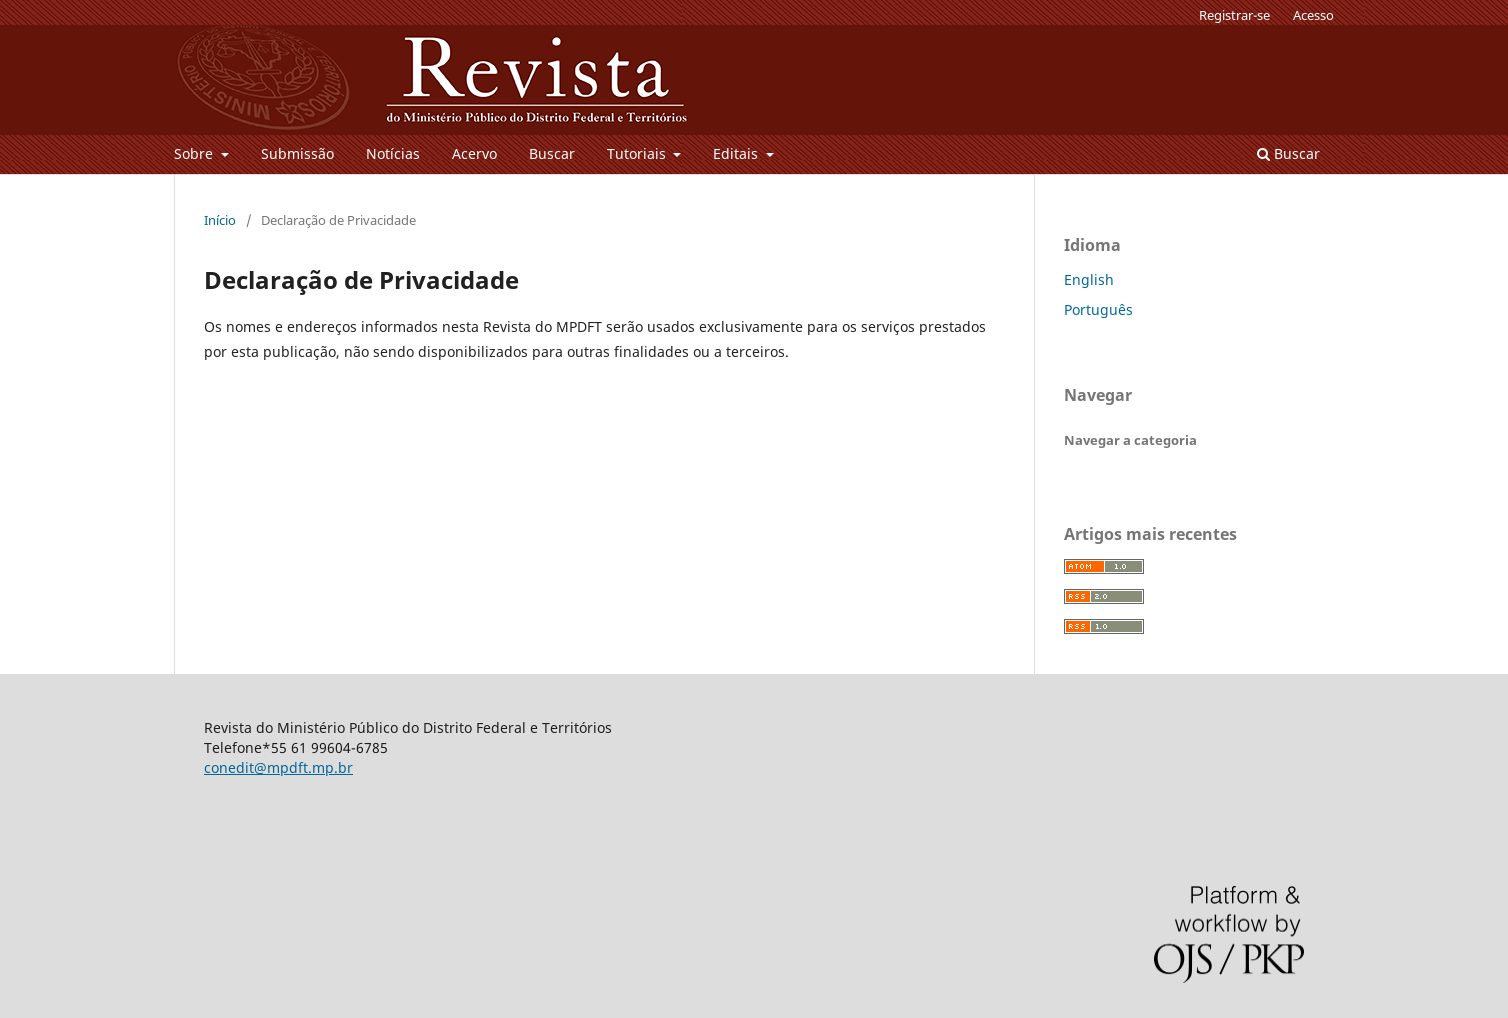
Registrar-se (1234, 15)
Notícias (393, 153)
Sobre (195, 153)
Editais (737, 153)
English (1089, 279)
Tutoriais (638, 153)
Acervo (474, 153)
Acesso (1313, 15)
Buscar (552, 153)
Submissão (297, 153)
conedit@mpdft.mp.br (278, 767)
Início (220, 220)
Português (1098, 309)
